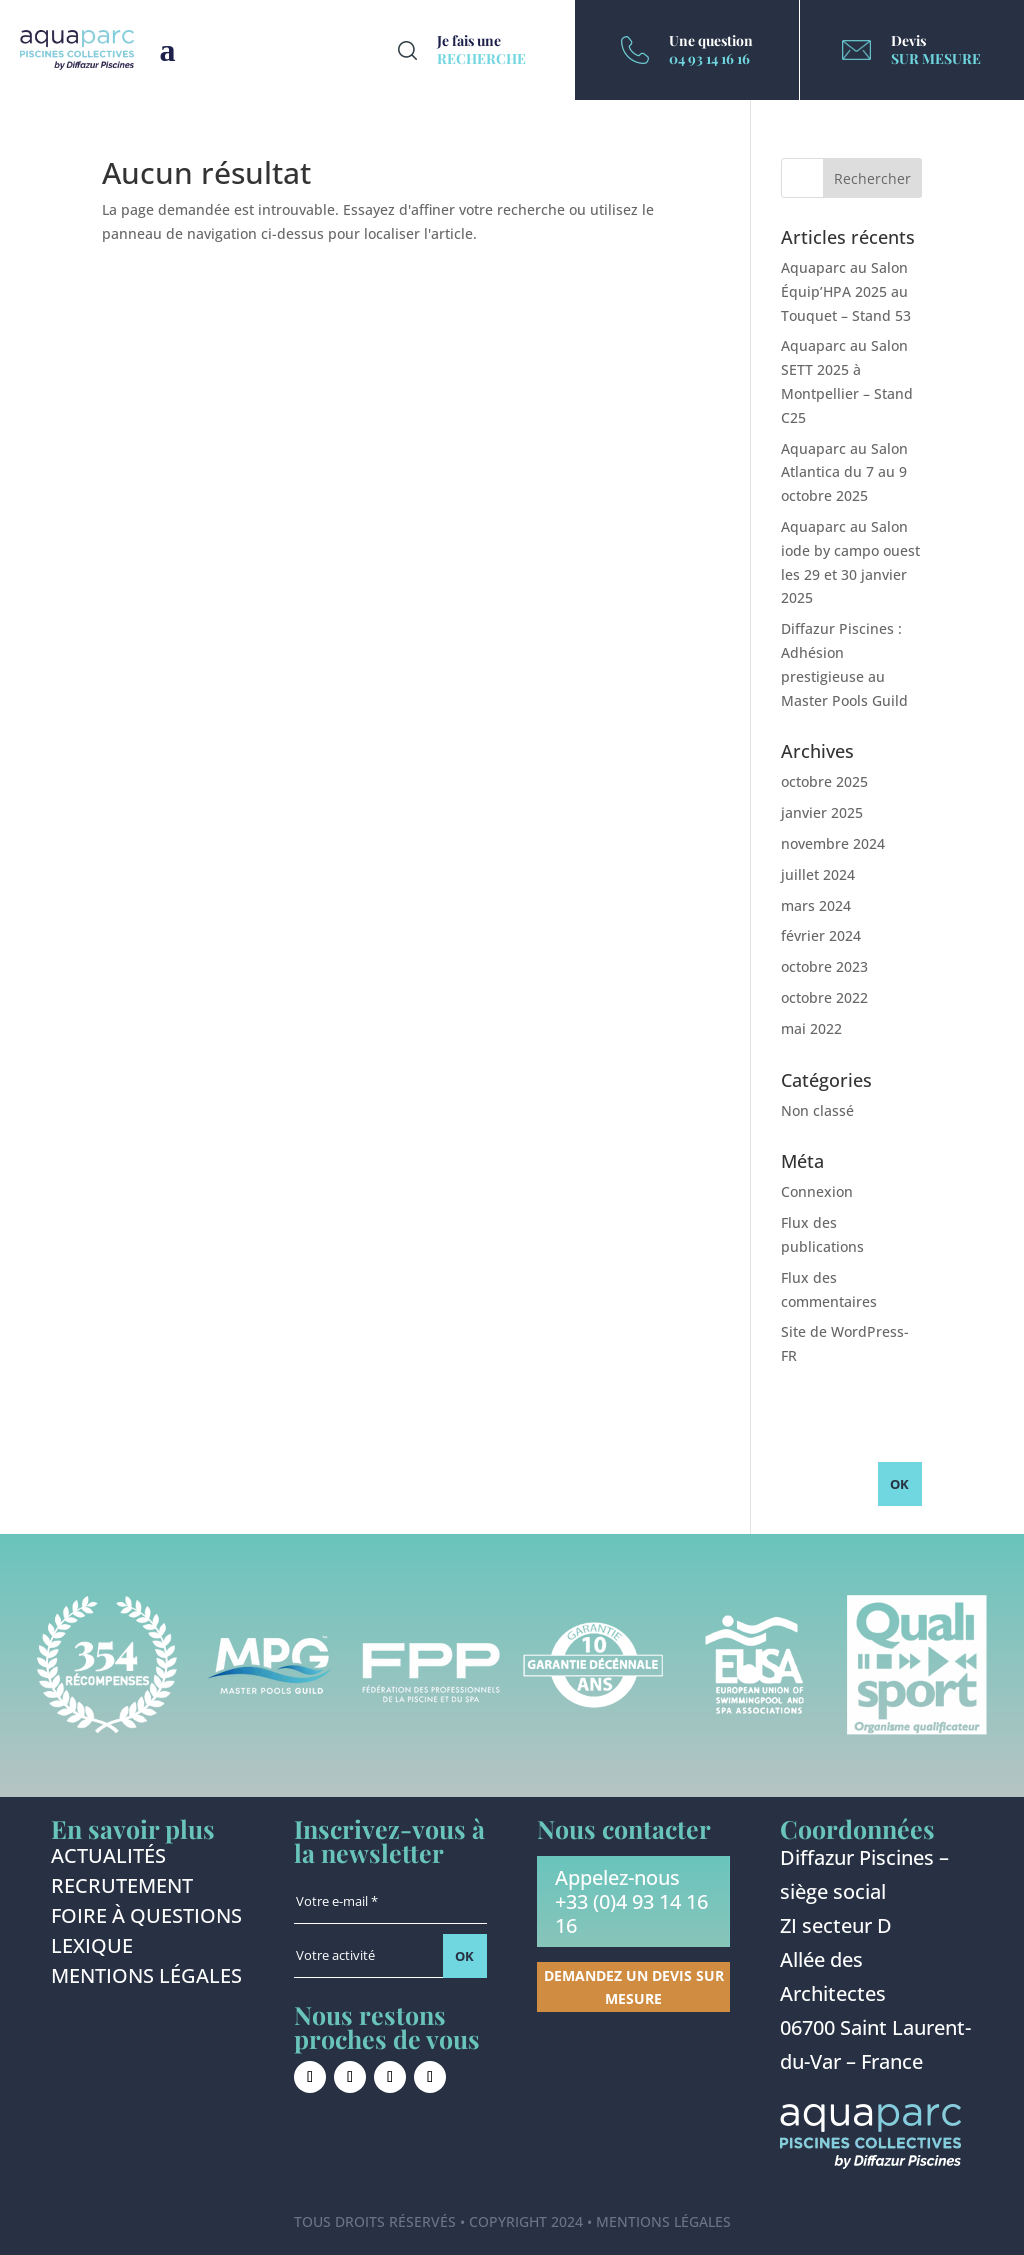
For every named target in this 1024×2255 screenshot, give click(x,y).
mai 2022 (811, 1028)
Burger (168, 50)
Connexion (817, 1191)
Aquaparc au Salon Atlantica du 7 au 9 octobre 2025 (844, 472)
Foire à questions (146, 1919)
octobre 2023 (824, 966)
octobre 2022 (824, 997)
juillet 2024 (818, 874)
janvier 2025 (822, 812)
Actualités (108, 1859)
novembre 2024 (833, 843)
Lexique (92, 1949)
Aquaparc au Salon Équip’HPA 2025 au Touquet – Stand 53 (846, 291)
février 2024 (821, 935)
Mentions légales (146, 1979)
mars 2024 (816, 905)
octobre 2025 (824, 781)
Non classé (817, 1110)
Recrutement (122, 1889)
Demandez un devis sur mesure (634, 1987)
